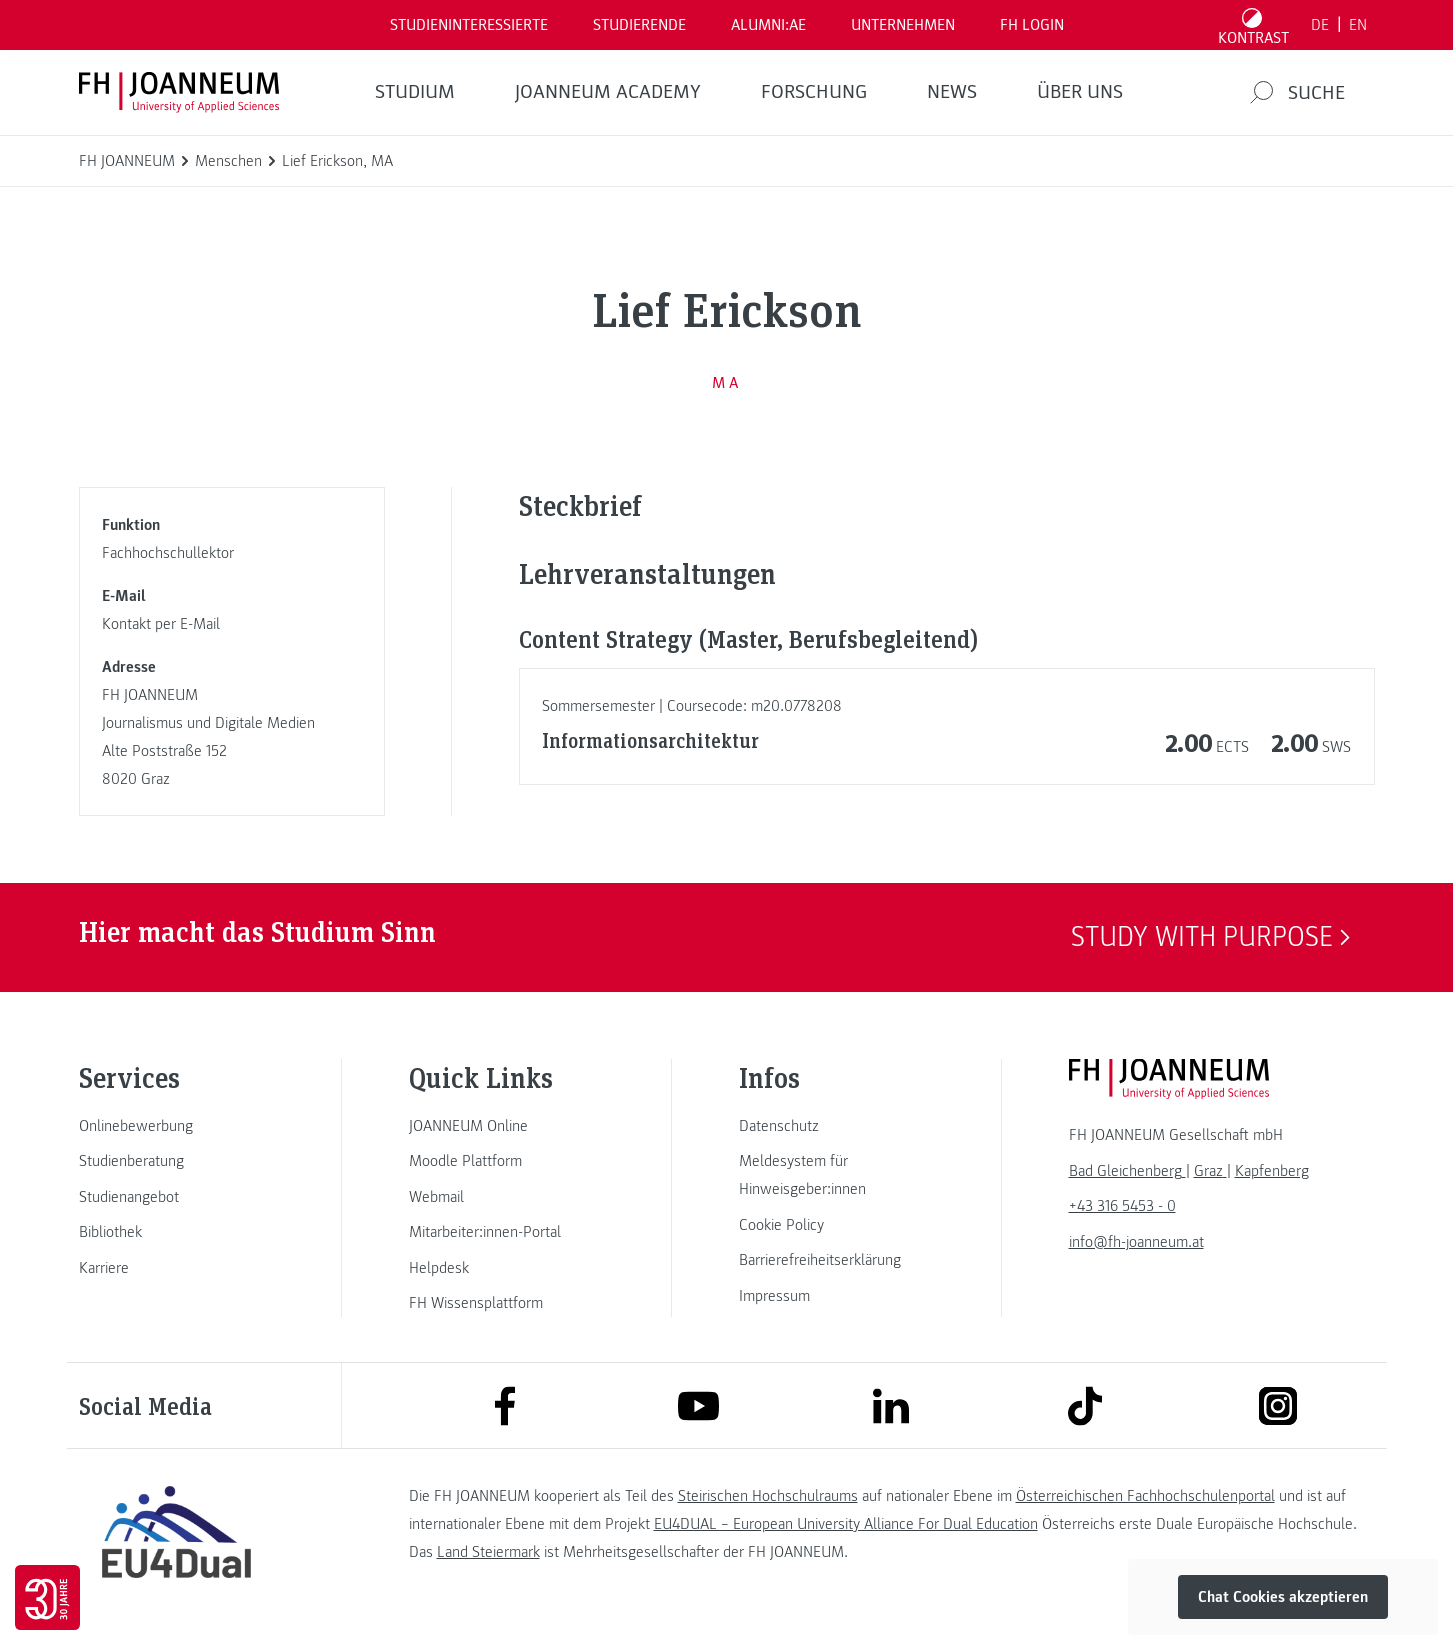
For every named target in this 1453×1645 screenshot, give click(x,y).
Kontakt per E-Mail (161, 624)
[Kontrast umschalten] (1253, 25)
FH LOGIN (1032, 25)
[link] (177, 1126)
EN (1358, 25)
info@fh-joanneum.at (1136, 1242)
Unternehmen (903, 25)
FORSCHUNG (814, 92)
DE (1320, 25)
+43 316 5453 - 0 (1122, 1206)
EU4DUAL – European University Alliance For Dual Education (846, 1524)
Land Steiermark (488, 1552)
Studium (415, 92)
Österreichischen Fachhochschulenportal (1145, 1496)
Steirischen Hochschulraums (768, 1496)
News (952, 92)
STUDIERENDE (639, 25)
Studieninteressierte (469, 25)
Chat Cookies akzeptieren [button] (1283, 1597)
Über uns (1080, 92)
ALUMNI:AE (768, 25)
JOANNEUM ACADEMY (608, 92)
